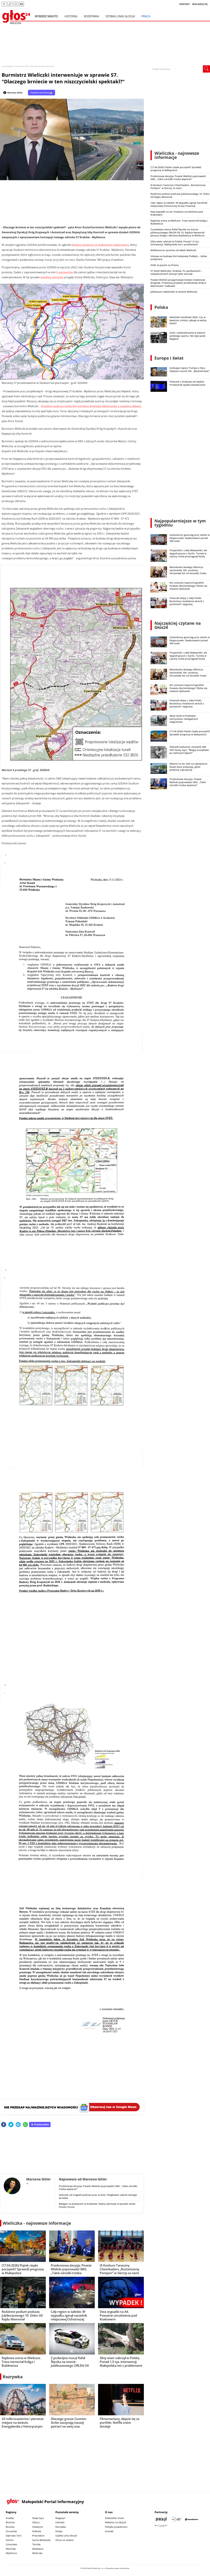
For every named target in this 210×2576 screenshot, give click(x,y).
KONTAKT (184, 4)
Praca (146, 16)
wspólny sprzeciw (51, 277)
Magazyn (60, 2518)
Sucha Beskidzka (41, 2540)
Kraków (10, 2518)
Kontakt (109, 2531)
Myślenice (11, 2553)
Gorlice (10, 2540)
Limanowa (11, 2544)
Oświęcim (37, 2526)
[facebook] (3, 2125)
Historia (71, 16)
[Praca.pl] (161, 2519)
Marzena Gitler (15, 92)
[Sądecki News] (176, 2519)
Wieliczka (37, 2553)
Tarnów (36, 2544)
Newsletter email (114, 2518)
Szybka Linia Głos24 (120, 16)
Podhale (36, 2531)
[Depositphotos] (191, 2519)
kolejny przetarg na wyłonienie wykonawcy (100, 245)
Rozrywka (91, 16)
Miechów (11, 2548)
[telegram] (18, 2125)
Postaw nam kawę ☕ (41, 92)
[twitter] (11, 2125)
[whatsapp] (25, 2125)
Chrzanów (11, 2531)
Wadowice (37, 2548)
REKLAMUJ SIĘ (200, 4)
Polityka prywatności (116, 2526)
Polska (161, 307)
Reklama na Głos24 (115, 2522)
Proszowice (38, 2535)
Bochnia (10, 2522)
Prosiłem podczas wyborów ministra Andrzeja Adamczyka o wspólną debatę (91, 406)
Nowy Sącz (38, 2518)
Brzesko (10, 2526)
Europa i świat (169, 358)
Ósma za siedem (64, 2540)
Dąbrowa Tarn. (14, 2535)
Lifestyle (59, 2522)
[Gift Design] (161, 2526)
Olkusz (36, 2522)
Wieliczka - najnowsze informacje (37, 2223)
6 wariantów (64, 272)
